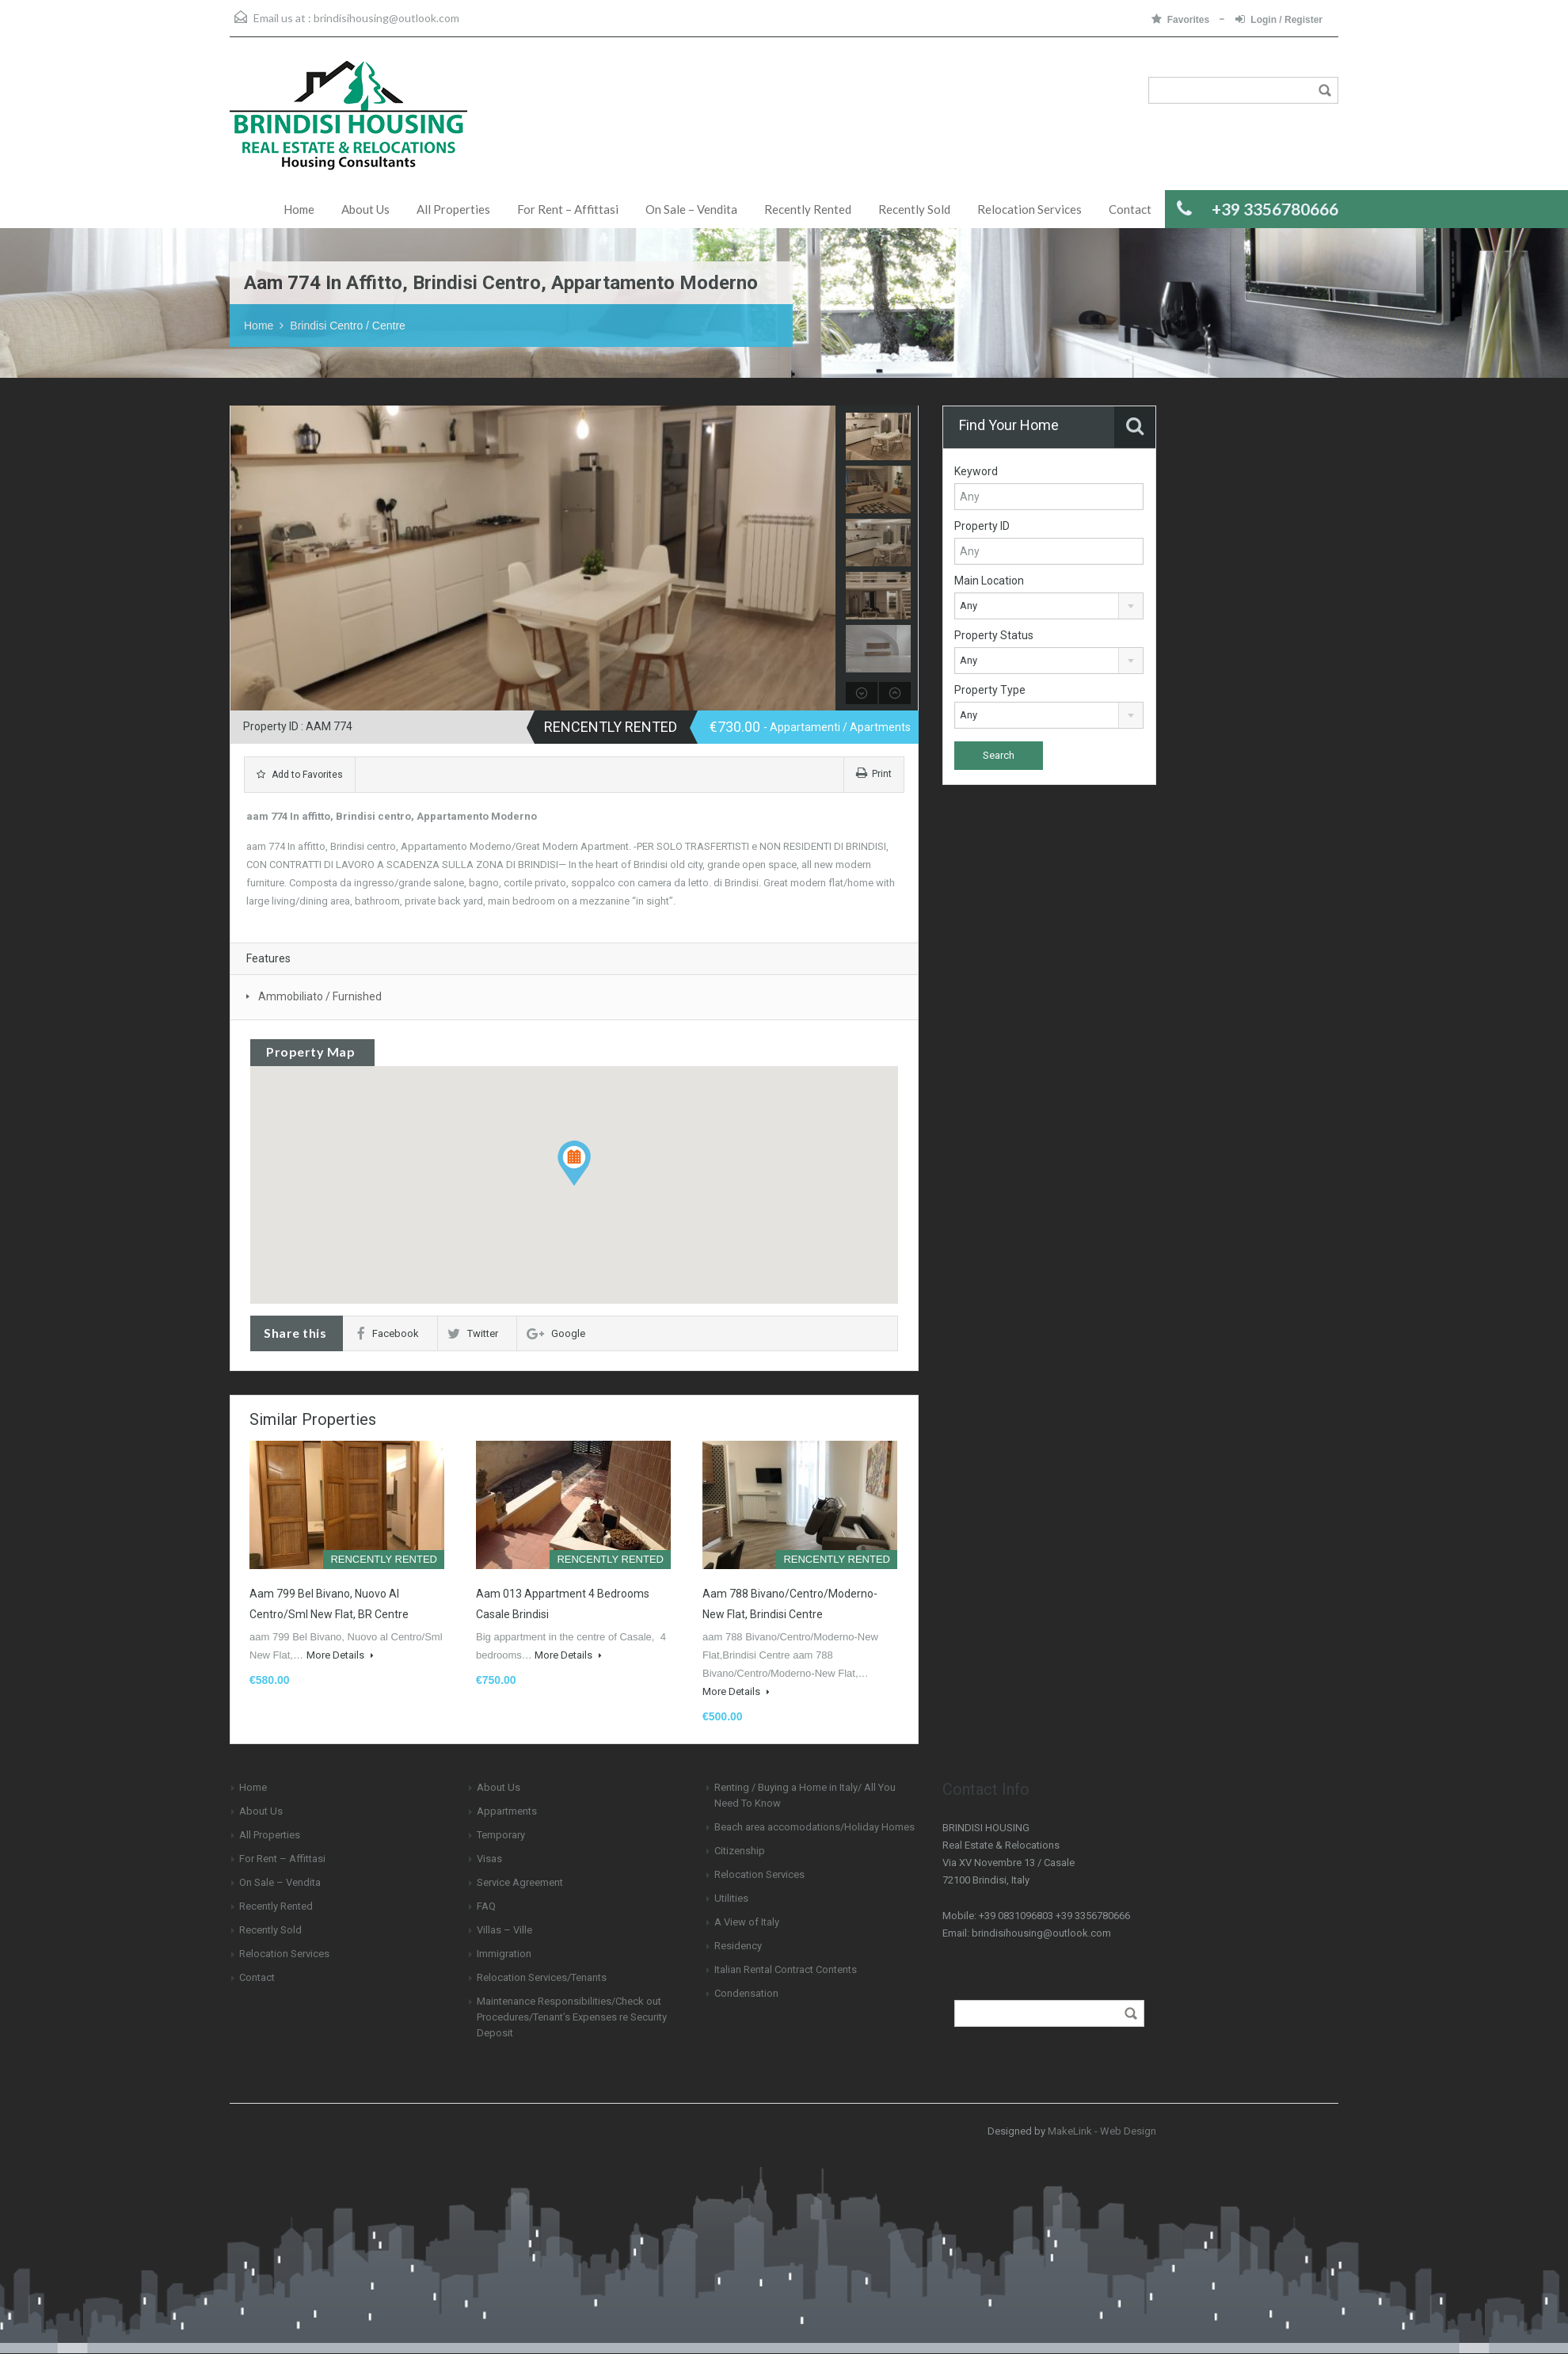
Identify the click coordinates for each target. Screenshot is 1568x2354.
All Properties (453, 209)
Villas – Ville (504, 1930)
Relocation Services (1029, 209)
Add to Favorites (300, 774)
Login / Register (1279, 19)
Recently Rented (807, 209)
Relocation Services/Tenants (542, 1977)
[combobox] (1049, 605)
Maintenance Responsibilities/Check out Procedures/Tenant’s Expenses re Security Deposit (572, 2017)
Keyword (976, 471)
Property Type (990, 690)
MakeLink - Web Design (1102, 2131)
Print (874, 773)
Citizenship (739, 1851)
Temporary (501, 1835)
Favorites (1181, 19)
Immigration (504, 1954)
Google (556, 1333)
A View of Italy (746, 1922)
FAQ (486, 1906)
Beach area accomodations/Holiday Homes (814, 1827)
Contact (1130, 209)
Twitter (472, 1333)
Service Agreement (520, 1882)
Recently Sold (914, 209)
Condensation (746, 1993)
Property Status (993, 635)
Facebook (388, 1333)
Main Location (989, 580)
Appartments (507, 1811)
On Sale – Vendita (691, 209)
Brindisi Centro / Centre (347, 325)
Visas (489, 1859)
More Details (340, 1655)
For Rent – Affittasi (567, 209)
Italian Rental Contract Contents (785, 1969)
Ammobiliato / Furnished (320, 996)
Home (299, 209)
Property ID (982, 526)
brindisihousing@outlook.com (386, 18)
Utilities (731, 1898)
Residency (738, 1946)
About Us (365, 209)
